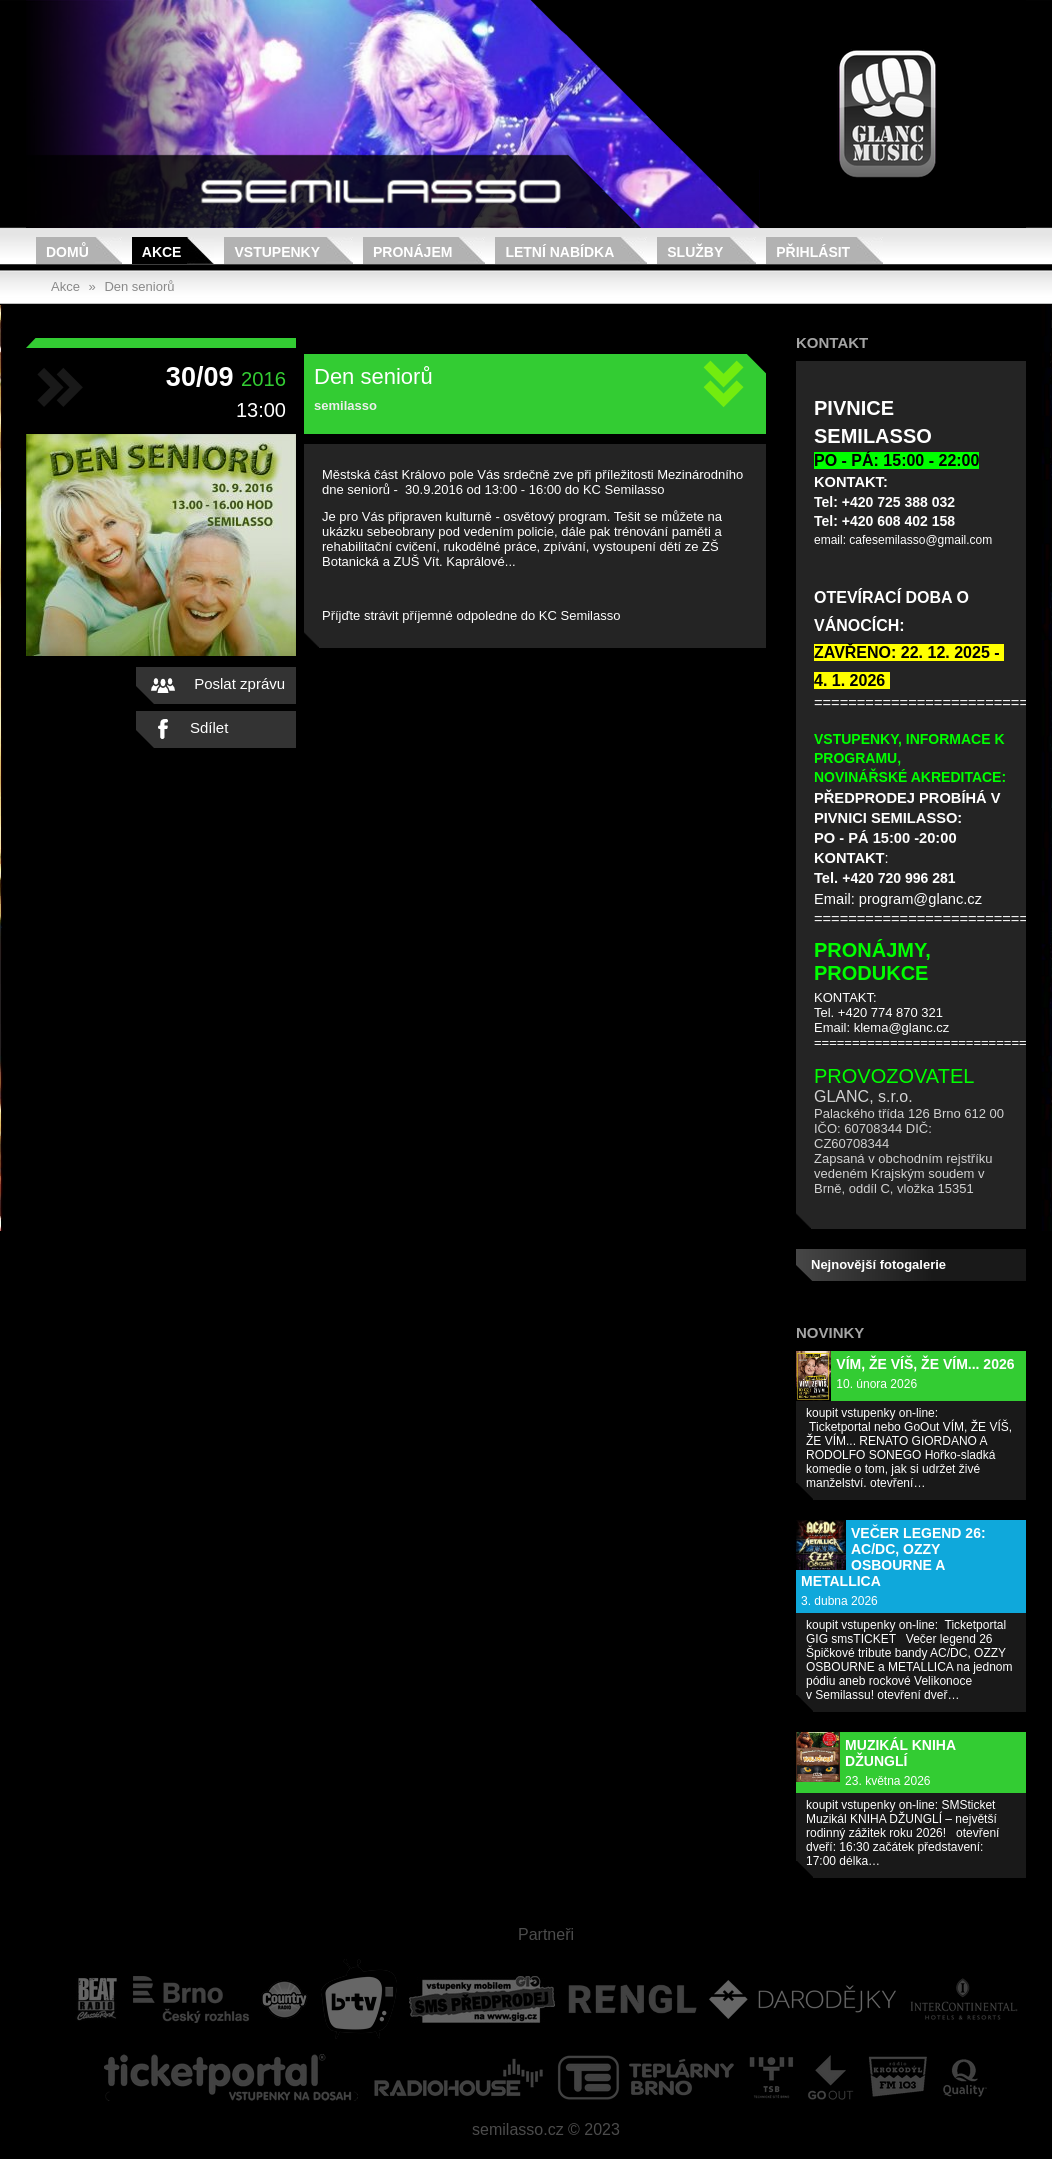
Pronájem (412, 252)
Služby (695, 252)
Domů (67, 252)
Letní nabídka (559, 252)
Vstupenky (277, 252)
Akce (162, 252)
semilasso (345, 405)
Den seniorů (139, 286)
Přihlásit (813, 252)
